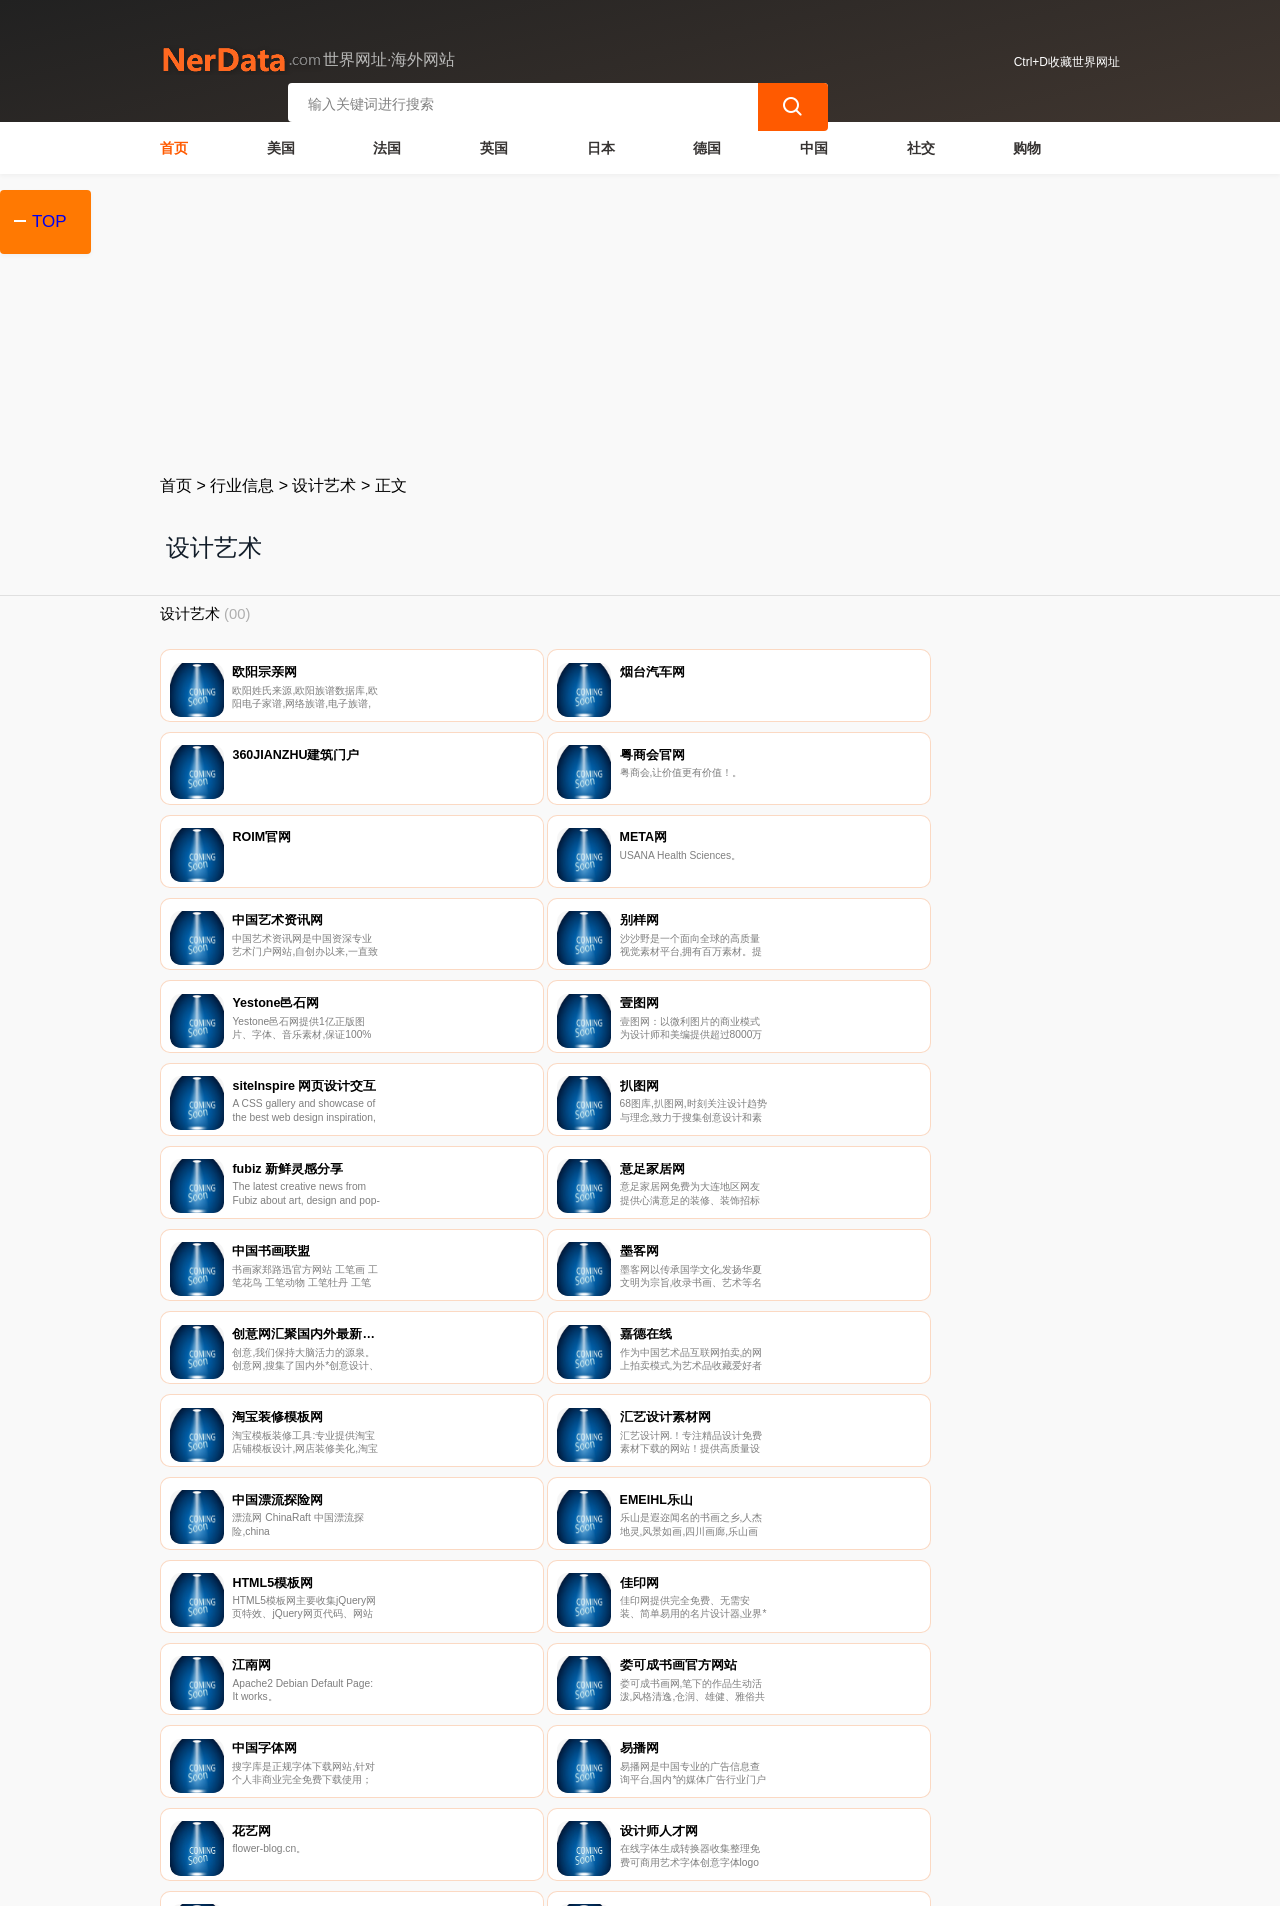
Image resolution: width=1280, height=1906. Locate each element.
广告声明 (599, 1802)
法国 (387, 146)
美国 (281, 146)
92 (737, 1441)
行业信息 (242, 483)
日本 (601, 146)
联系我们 (399, 1802)
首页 (174, 146)
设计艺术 (324, 483)
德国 (707, 146)
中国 (814, 146)
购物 (1027, 146)
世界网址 (514, 1878)
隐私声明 (499, 1802)
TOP (49, 221)
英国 (494, 146)
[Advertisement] (640, 322)
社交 (921, 146)
